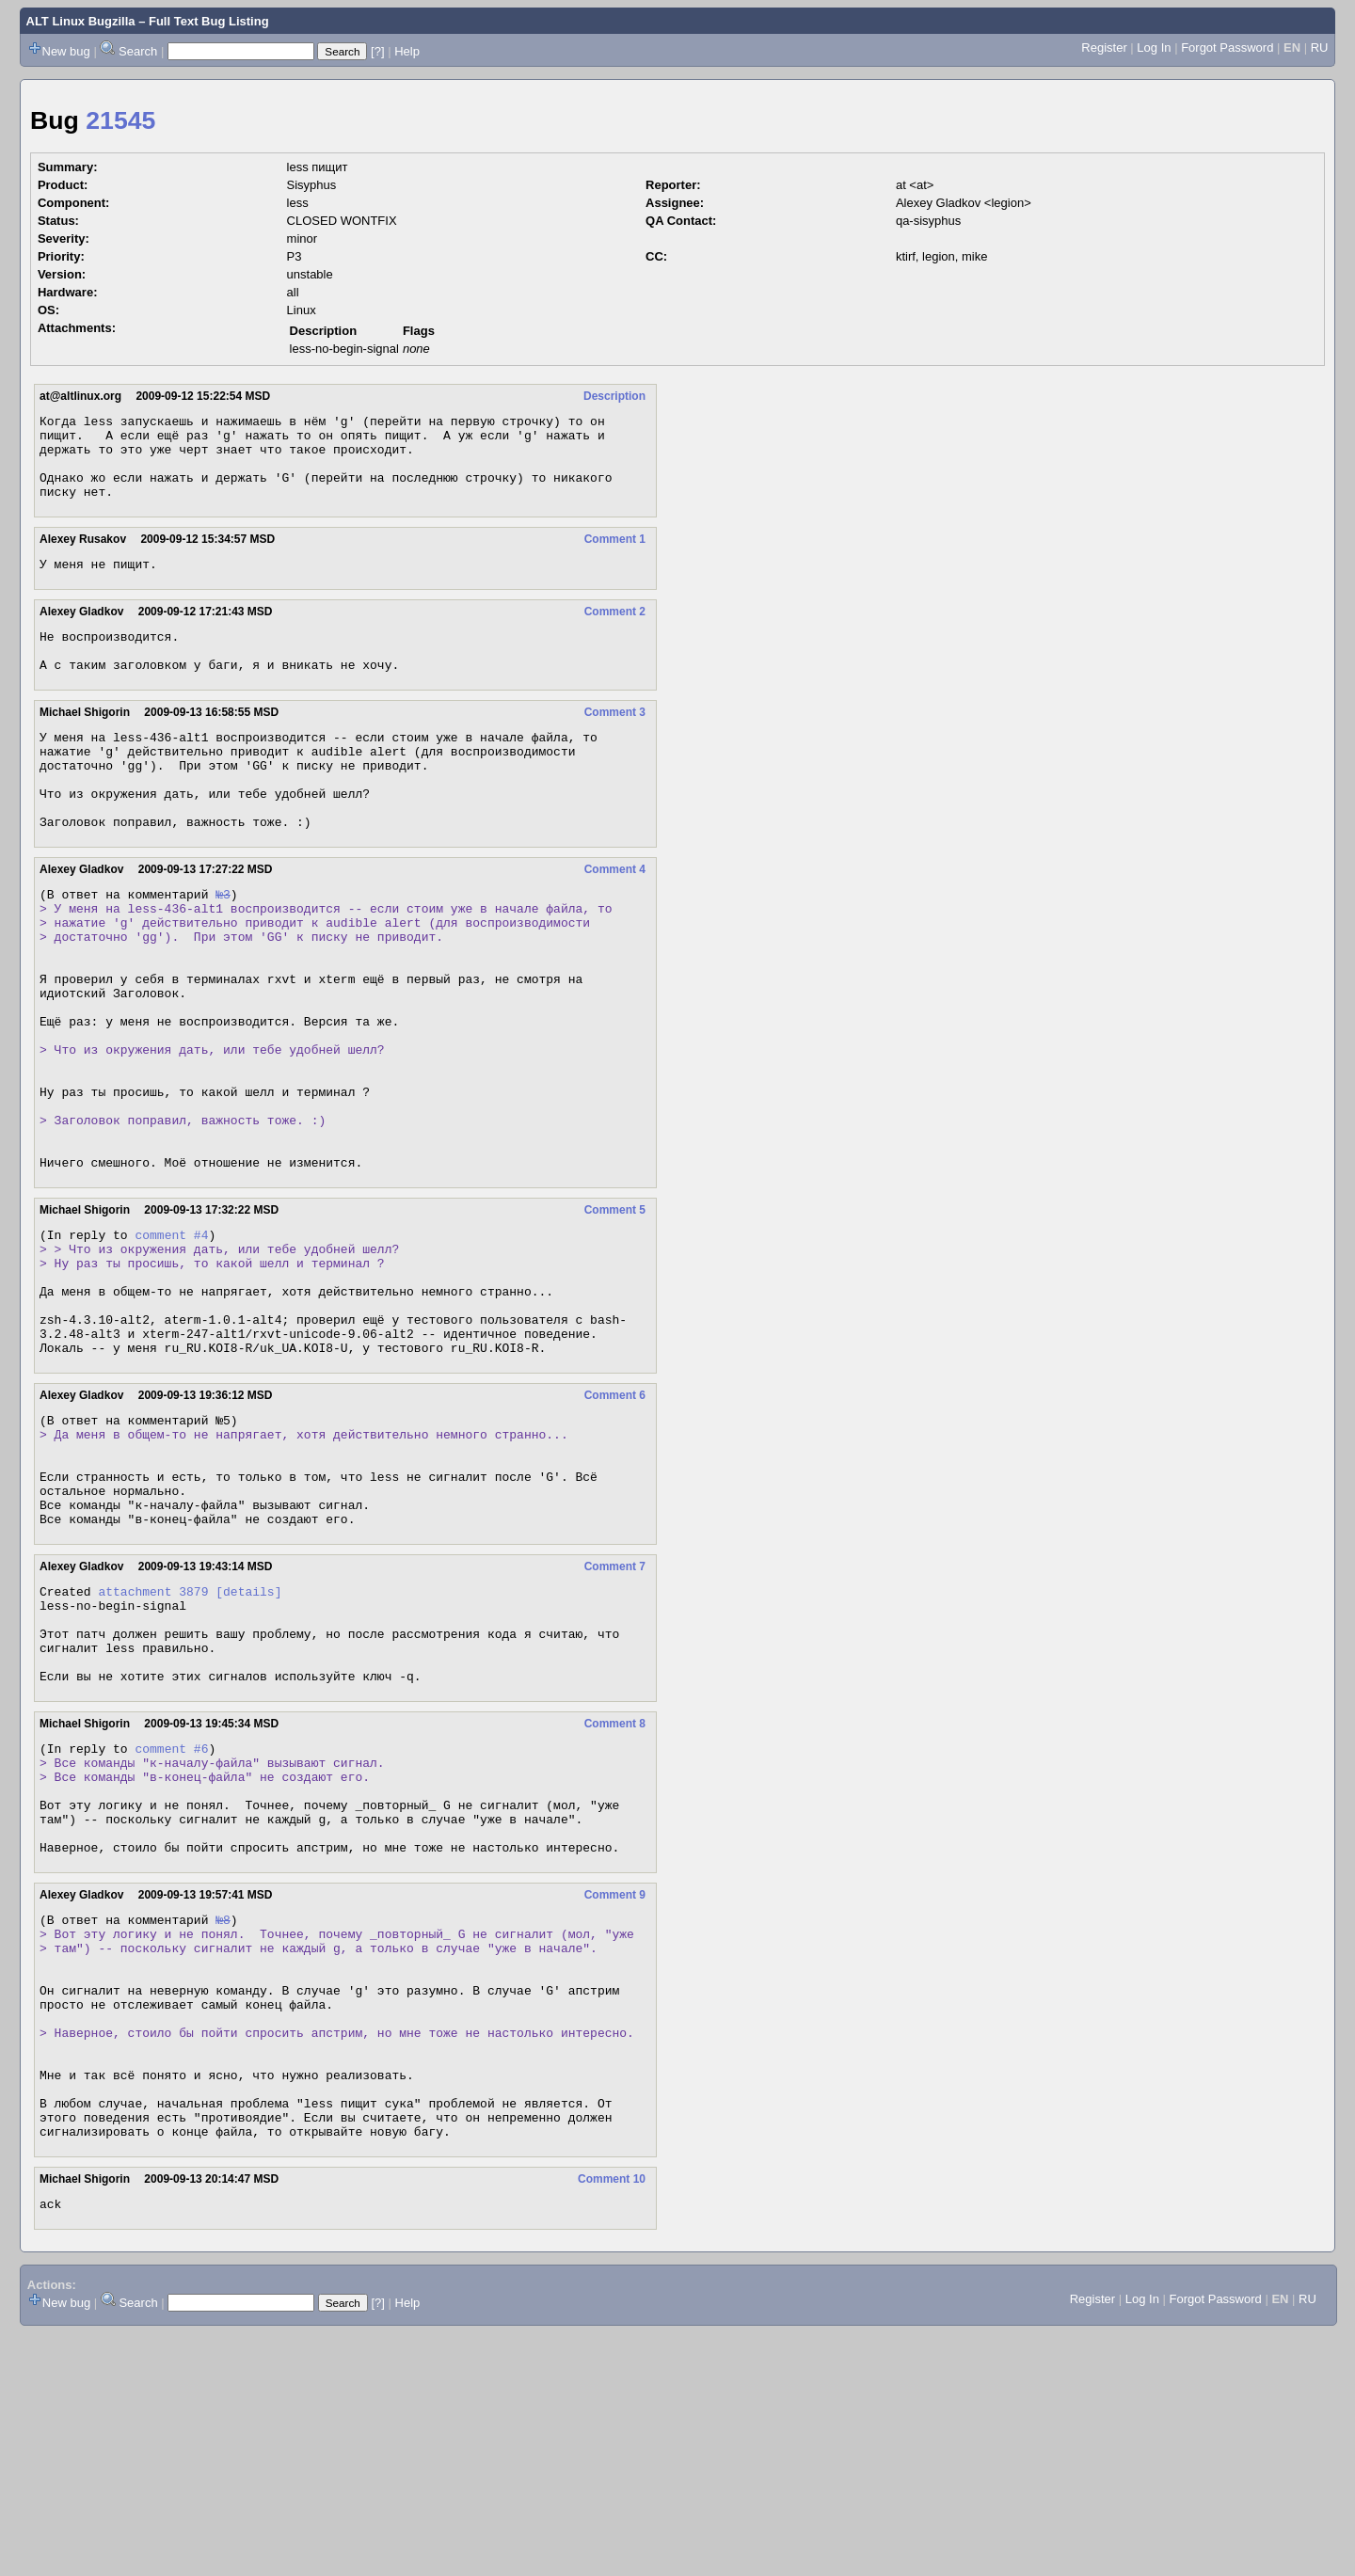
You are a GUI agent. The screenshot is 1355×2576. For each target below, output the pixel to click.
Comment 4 (615, 917)
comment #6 (171, 1923)
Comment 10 (612, 2418)
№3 (223, 944)
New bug (66, 51)
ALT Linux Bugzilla (81, 21)
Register (1103, 47)
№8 (223, 2116)
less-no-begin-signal (344, 349)
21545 (120, 120)
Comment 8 (615, 1895)
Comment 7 (615, 1718)
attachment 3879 (153, 1746)
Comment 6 (615, 1525)
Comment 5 (615, 1314)
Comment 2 (615, 631)
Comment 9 (615, 2089)
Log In (1154, 47)
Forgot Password (1227, 47)
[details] (248, 1746)
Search (138, 51)
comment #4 (171, 1341)
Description (614, 396)
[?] (377, 51)
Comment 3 (615, 740)
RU (1320, 47)
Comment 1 (615, 556)
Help (407, 51)
